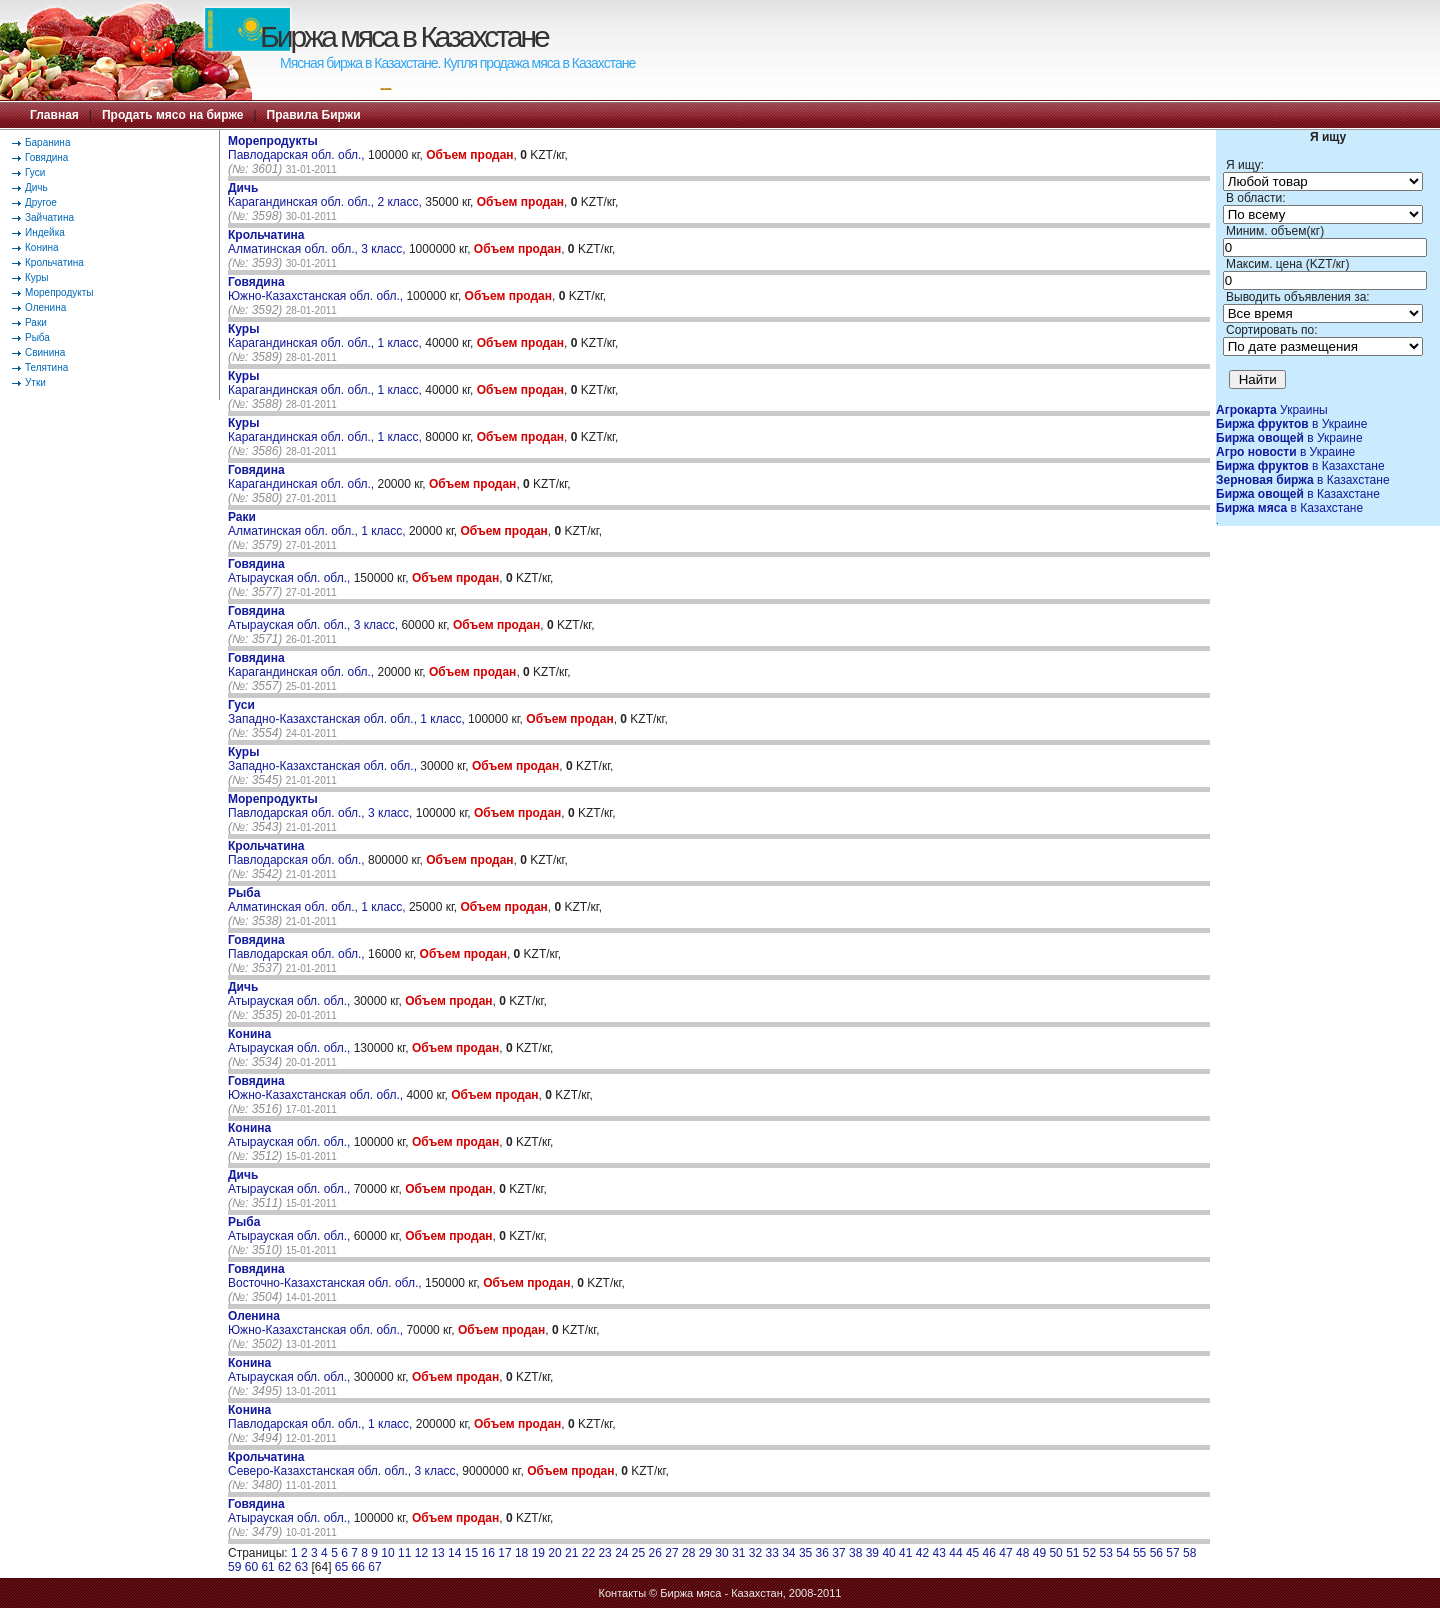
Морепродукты (59, 292)
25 (638, 1553)
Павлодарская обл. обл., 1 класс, (322, 1417)
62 (284, 1567)
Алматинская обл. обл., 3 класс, (318, 242)
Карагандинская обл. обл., (302, 477)
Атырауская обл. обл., (291, 571)
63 (301, 1567)
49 (1039, 1553)
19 (538, 1553)
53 (1106, 1553)
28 (688, 1553)
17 (504, 1553)
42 (922, 1553)
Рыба (37, 337)
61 (267, 1567)
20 (554, 1553)
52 (1089, 1553)
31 (738, 1553)
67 (374, 1567)
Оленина (45, 307)
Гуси (35, 172)
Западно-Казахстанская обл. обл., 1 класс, (348, 712)
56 (1156, 1553)
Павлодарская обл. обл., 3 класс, (322, 806)
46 (989, 1553)
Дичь (36, 187)
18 (521, 1553)
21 (571, 1553)
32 (755, 1553)
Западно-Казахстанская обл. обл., (324, 759)
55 (1139, 1553)
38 (855, 1553)
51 (1072, 1553)
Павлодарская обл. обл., (298, 148)
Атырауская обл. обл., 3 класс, (314, 618)
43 (939, 1553)
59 (234, 1567)
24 (621, 1553)
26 (655, 1553)
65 (341, 1567)
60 (251, 1567)
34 (788, 1553)
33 (771, 1553)
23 (604, 1553)
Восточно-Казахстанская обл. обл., (326, 1276)
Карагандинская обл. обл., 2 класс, (326, 195)
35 (805, 1553)
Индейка (45, 232)
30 (721, 1553)
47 (1005, 1553)
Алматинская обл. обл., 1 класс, (318, 524)
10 (387, 1553)
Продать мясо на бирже (172, 115)
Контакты (623, 1593)
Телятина (46, 367)
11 (404, 1553)
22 (588, 1553)
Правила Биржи (314, 115)
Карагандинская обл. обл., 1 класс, (326, 336)
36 (822, 1553)
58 (1189, 1553)
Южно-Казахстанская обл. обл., (317, 289)
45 (972, 1553)
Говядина (46, 157)
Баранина (47, 142)
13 (437, 1553)
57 (1172, 1553)
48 (1022, 1553)
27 (671, 1553)
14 (454, 1553)
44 (955, 1553)
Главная (54, 115)
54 (1122, 1553)
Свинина (45, 352)
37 (838, 1553)
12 (421, 1553)
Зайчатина (49, 217)
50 (1055, 1553)
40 (888, 1553)
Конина (42, 247)
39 (872, 1553)
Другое (41, 202)
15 (471, 1553)
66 (358, 1567)
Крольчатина (54, 262)
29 (705, 1553)
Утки (35, 382)
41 (905, 1553)
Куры (36, 277)
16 (488, 1553)
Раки (36, 322)
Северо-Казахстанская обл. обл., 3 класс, (345, 1464)
